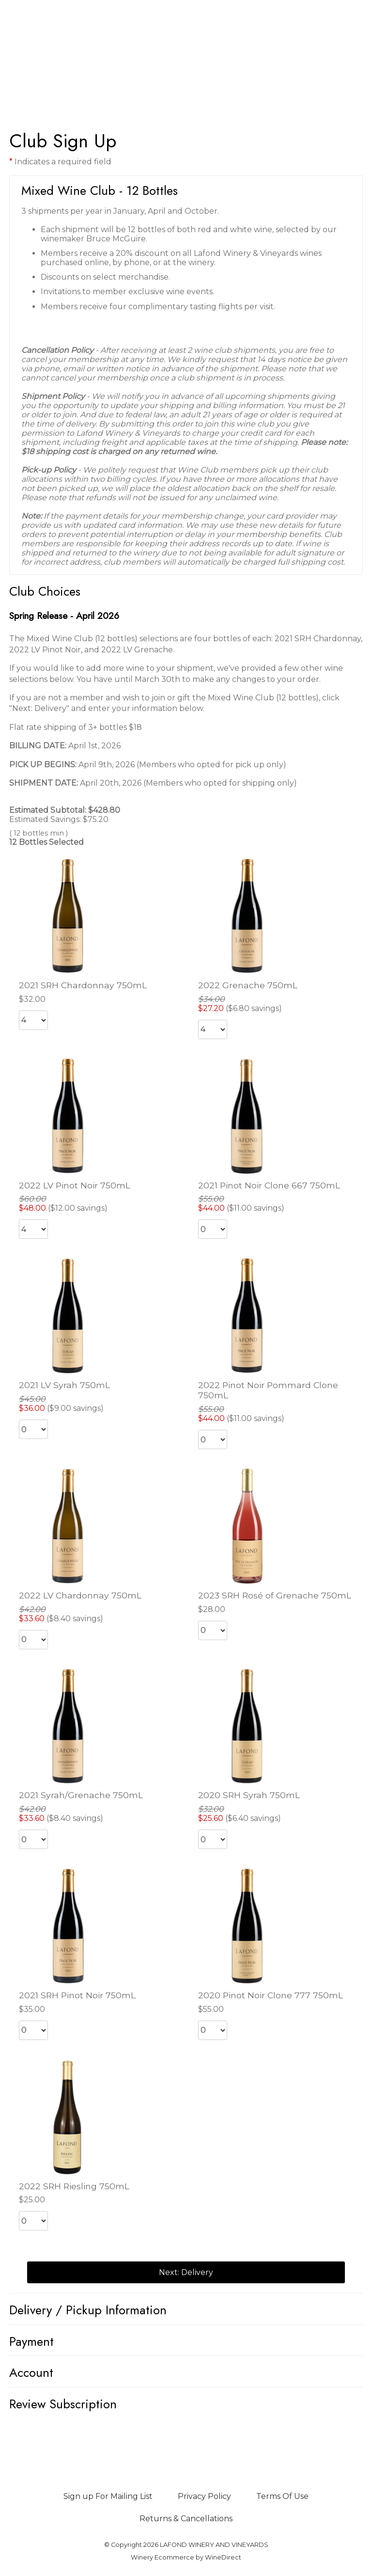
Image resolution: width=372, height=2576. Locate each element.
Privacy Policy (204, 2496)
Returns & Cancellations (186, 2518)
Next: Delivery (186, 2272)
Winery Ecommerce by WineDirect (186, 2557)
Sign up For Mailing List (108, 2496)
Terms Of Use (282, 2496)
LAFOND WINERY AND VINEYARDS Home (186, 49)
